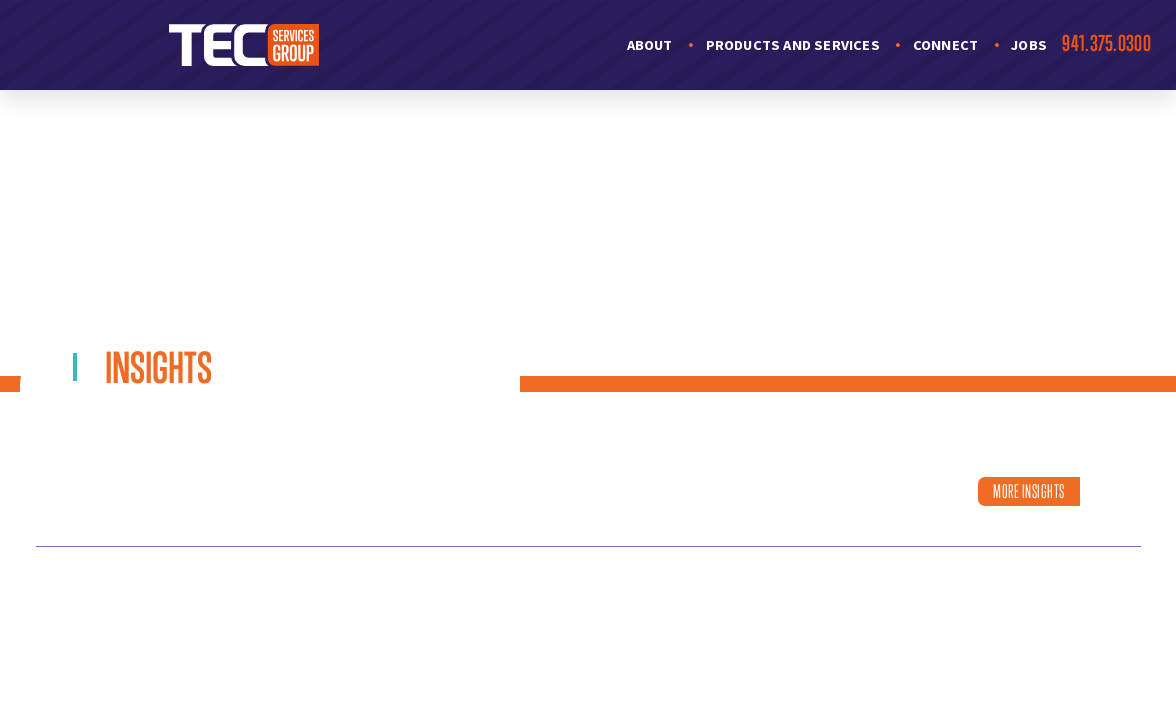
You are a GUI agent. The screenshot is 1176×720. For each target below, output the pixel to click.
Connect (945, 45)
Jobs (1029, 45)
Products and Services (793, 45)
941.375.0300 (1106, 43)
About (650, 45)
